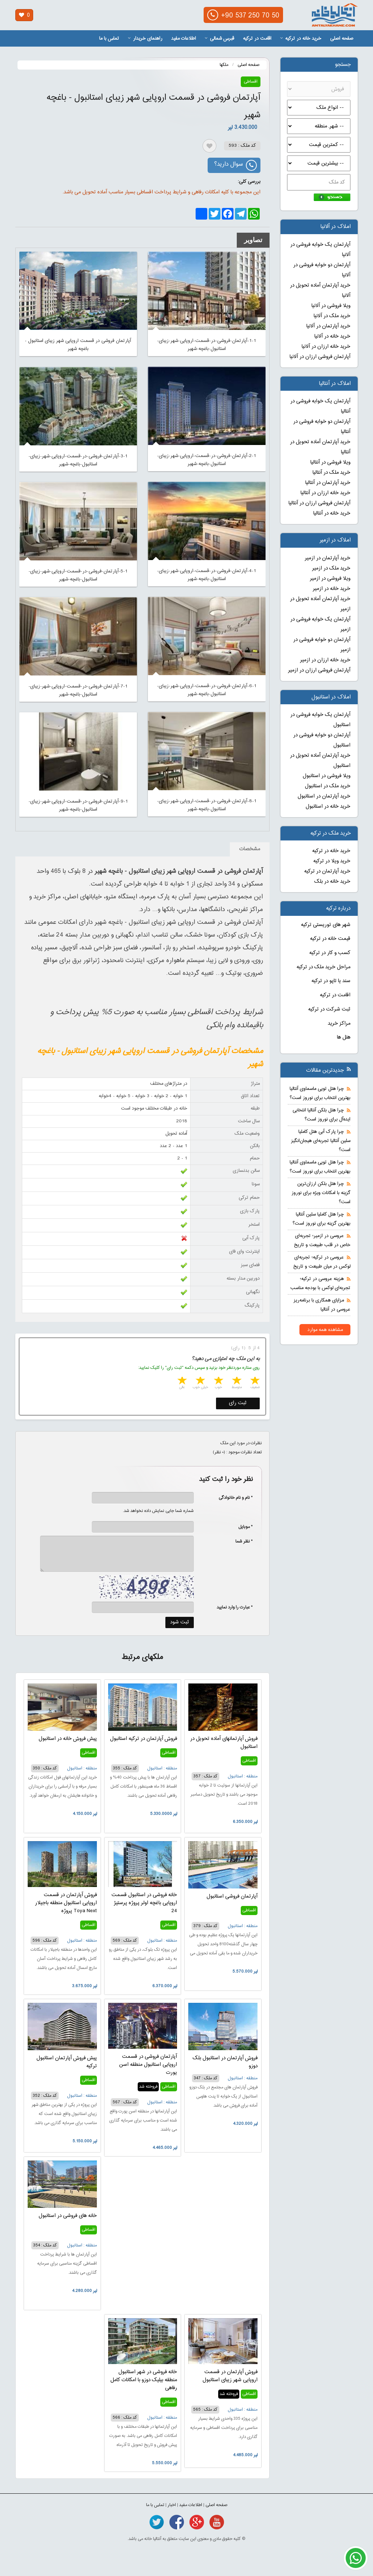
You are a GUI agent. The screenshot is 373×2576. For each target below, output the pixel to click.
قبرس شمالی (219, 38)
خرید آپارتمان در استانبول (324, 796)
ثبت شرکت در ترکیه (329, 1009)
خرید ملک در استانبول (327, 786)
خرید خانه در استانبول (328, 806)
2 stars (236, 1381)
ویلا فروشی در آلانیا (330, 306)
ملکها (224, 65)
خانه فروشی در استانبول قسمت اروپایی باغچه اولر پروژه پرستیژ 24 (144, 1903)
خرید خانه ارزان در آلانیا (326, 346)
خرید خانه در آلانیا (332, 336)
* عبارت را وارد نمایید (235, 1607)
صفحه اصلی (341, 38)
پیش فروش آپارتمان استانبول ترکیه (66, 2062)
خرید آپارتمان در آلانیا (328, 326)
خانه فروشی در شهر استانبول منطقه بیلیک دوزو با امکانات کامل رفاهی (143, 2380)
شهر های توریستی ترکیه (325, 925)
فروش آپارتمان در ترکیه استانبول (143, 1739)
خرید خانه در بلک (332, 881)
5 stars (181, 1381)
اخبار (172, 2505)
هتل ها (343, 1037)
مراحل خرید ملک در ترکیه (323, 967)
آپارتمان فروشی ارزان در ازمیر (319, 670)
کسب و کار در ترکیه (329, 953)
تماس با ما (109, 38)
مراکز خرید (339, 1023)
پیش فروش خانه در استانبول (68, 1739)
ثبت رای (238, 1403)
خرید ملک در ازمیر (331, 568)
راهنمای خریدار (145, 38)
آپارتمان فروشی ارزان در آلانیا (320, 357)
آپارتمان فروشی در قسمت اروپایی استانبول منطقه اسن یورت (148, 2064)
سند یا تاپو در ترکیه (330, 981)
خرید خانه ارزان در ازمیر (325, 660)
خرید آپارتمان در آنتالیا (327, 483)
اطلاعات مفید (183, 38)
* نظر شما (240, 1541)
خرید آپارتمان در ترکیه (327, 871)
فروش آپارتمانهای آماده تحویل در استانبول (224, 1743)
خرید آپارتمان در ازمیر (327, 558)
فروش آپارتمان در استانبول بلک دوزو (225, 2062)
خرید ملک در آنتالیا (331, 472)
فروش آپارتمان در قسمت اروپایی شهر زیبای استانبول (230, 2376)
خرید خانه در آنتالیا (331, 513)
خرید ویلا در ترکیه (331, 861)
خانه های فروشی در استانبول (68, 2216)
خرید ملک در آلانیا (332, 316)
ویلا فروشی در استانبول (326, 776)
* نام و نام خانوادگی (232, 1498)
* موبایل (242, 1527)
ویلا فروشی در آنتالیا (330, 462)
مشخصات (249, 849)
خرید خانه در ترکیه (300, 38)
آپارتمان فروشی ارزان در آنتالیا (319, 503)
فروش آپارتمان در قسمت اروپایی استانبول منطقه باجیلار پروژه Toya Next (66, 1903)
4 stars (199, 1381)
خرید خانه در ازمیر (331, 589)
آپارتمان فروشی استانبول (232, 1896)
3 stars (217, 1381)
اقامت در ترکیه (257, 38)
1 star (254, 1381)
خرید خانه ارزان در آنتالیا (325, 493)
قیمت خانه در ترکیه (330, 939)
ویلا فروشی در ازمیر (330, 578)
